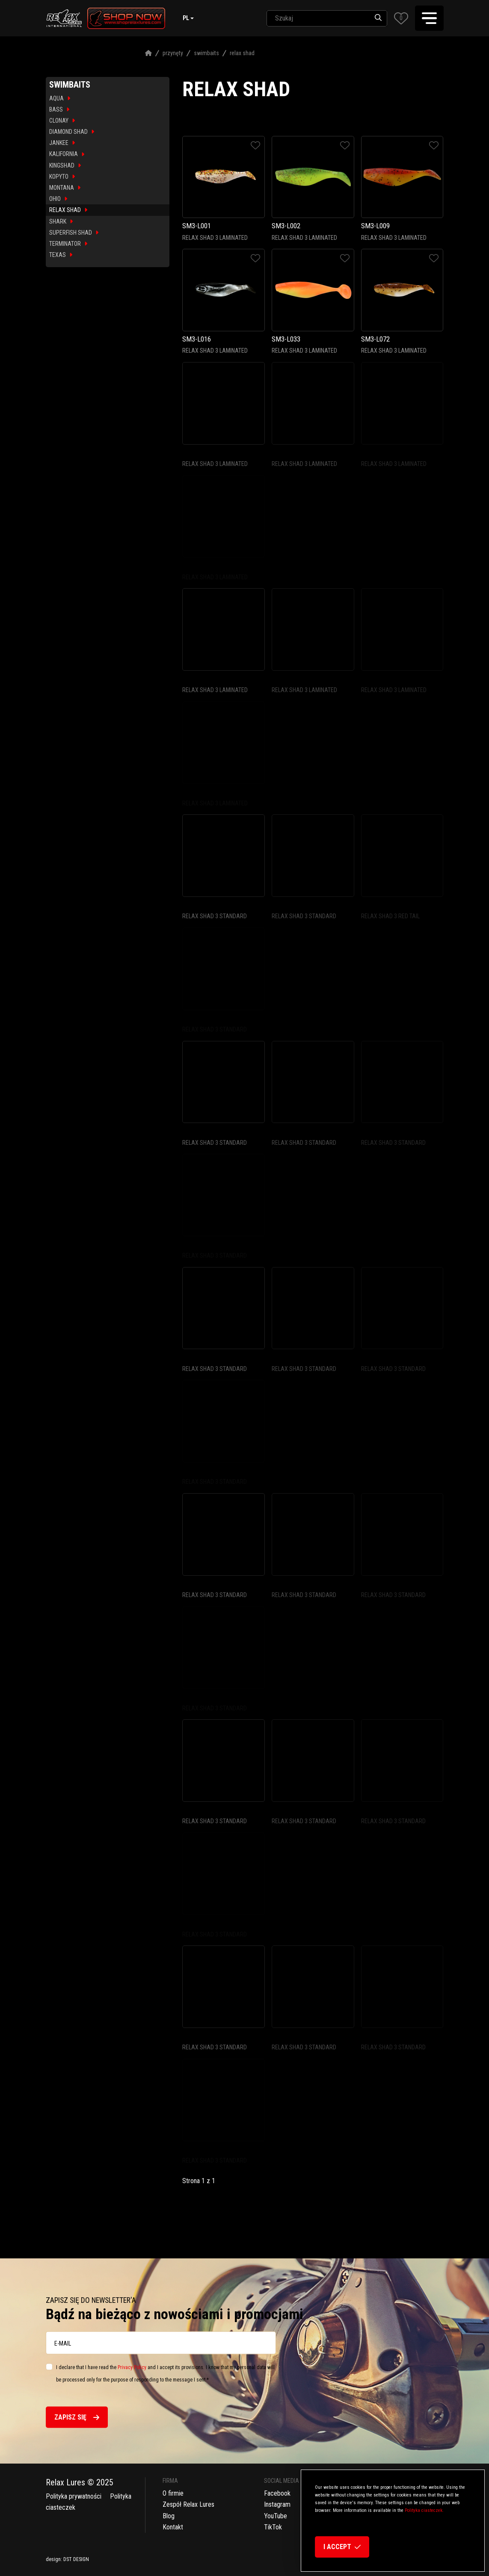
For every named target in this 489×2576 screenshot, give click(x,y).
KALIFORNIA (66, 153)
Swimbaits (206, 53)
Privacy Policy (132, 2367)
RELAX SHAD (68, 209)
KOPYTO (62, 176)
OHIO (58, 198)
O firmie (173, 2493)
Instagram (277, 2504)
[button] (401, 18)
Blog (169, 2516)
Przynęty (173, 53)
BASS (59, 109)
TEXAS (60, 254)
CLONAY (62, 120)
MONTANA (64, 187)
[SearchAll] (318, 18)
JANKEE (62, 142)
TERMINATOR (68, 243)
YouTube (275, 2516)
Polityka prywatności (73, 2496)
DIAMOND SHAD (71, 131)
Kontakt (173, 2527)
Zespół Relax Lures (188, 2504)
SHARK (61, 221)
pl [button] (186, 18)
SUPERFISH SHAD (73, 232)
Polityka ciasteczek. (424, 2510)
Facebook (277, 2493)
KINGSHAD (65, 165)
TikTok (273, 2527)
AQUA (59, 98)
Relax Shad (242, 53)
